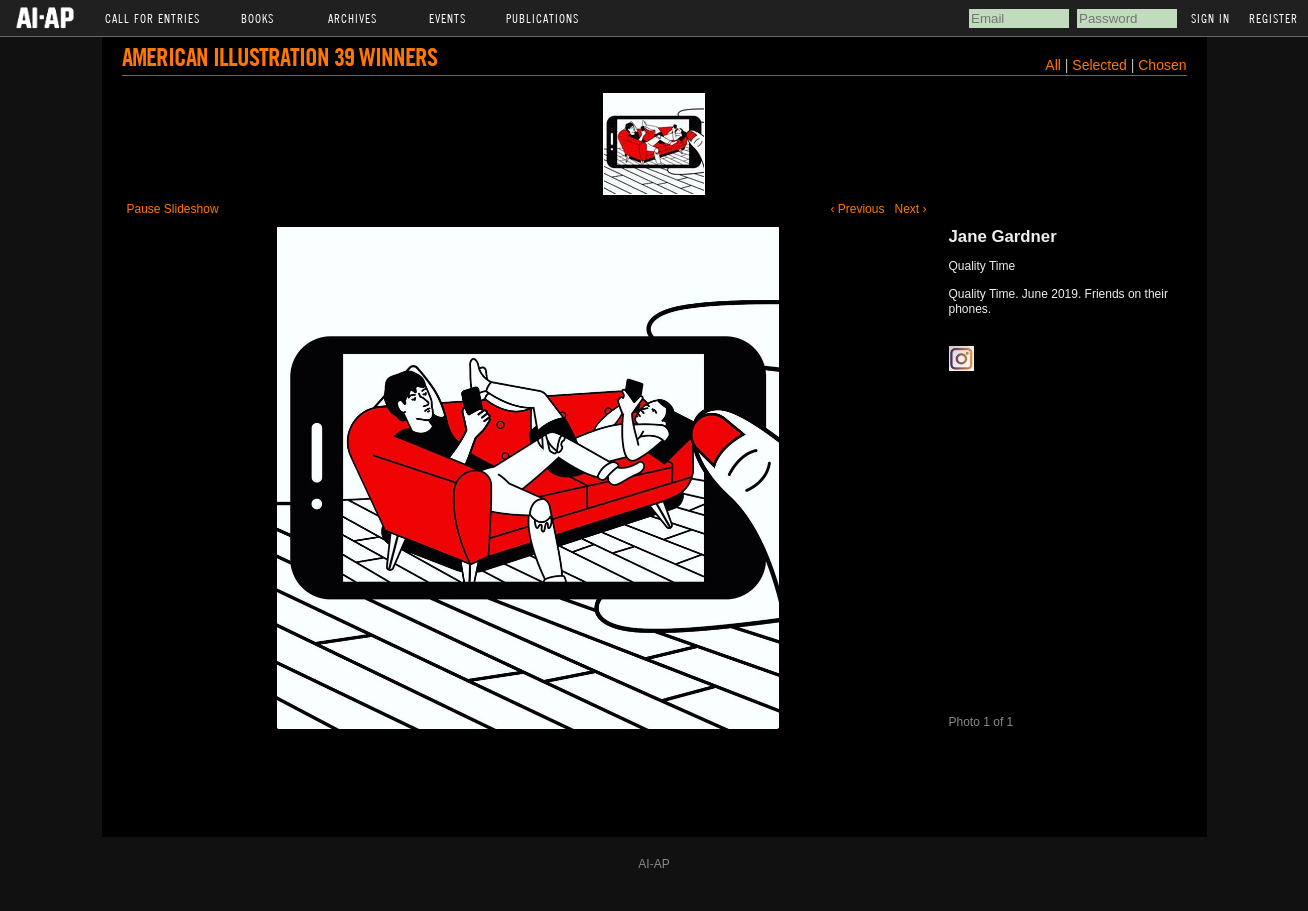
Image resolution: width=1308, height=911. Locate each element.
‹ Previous (857, 209)
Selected (1101, 65)
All (1053, 65)
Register (1273, 18)
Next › (910, 209)
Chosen (1162, 65)
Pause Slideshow (173, 209)
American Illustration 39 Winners (279, 56)
